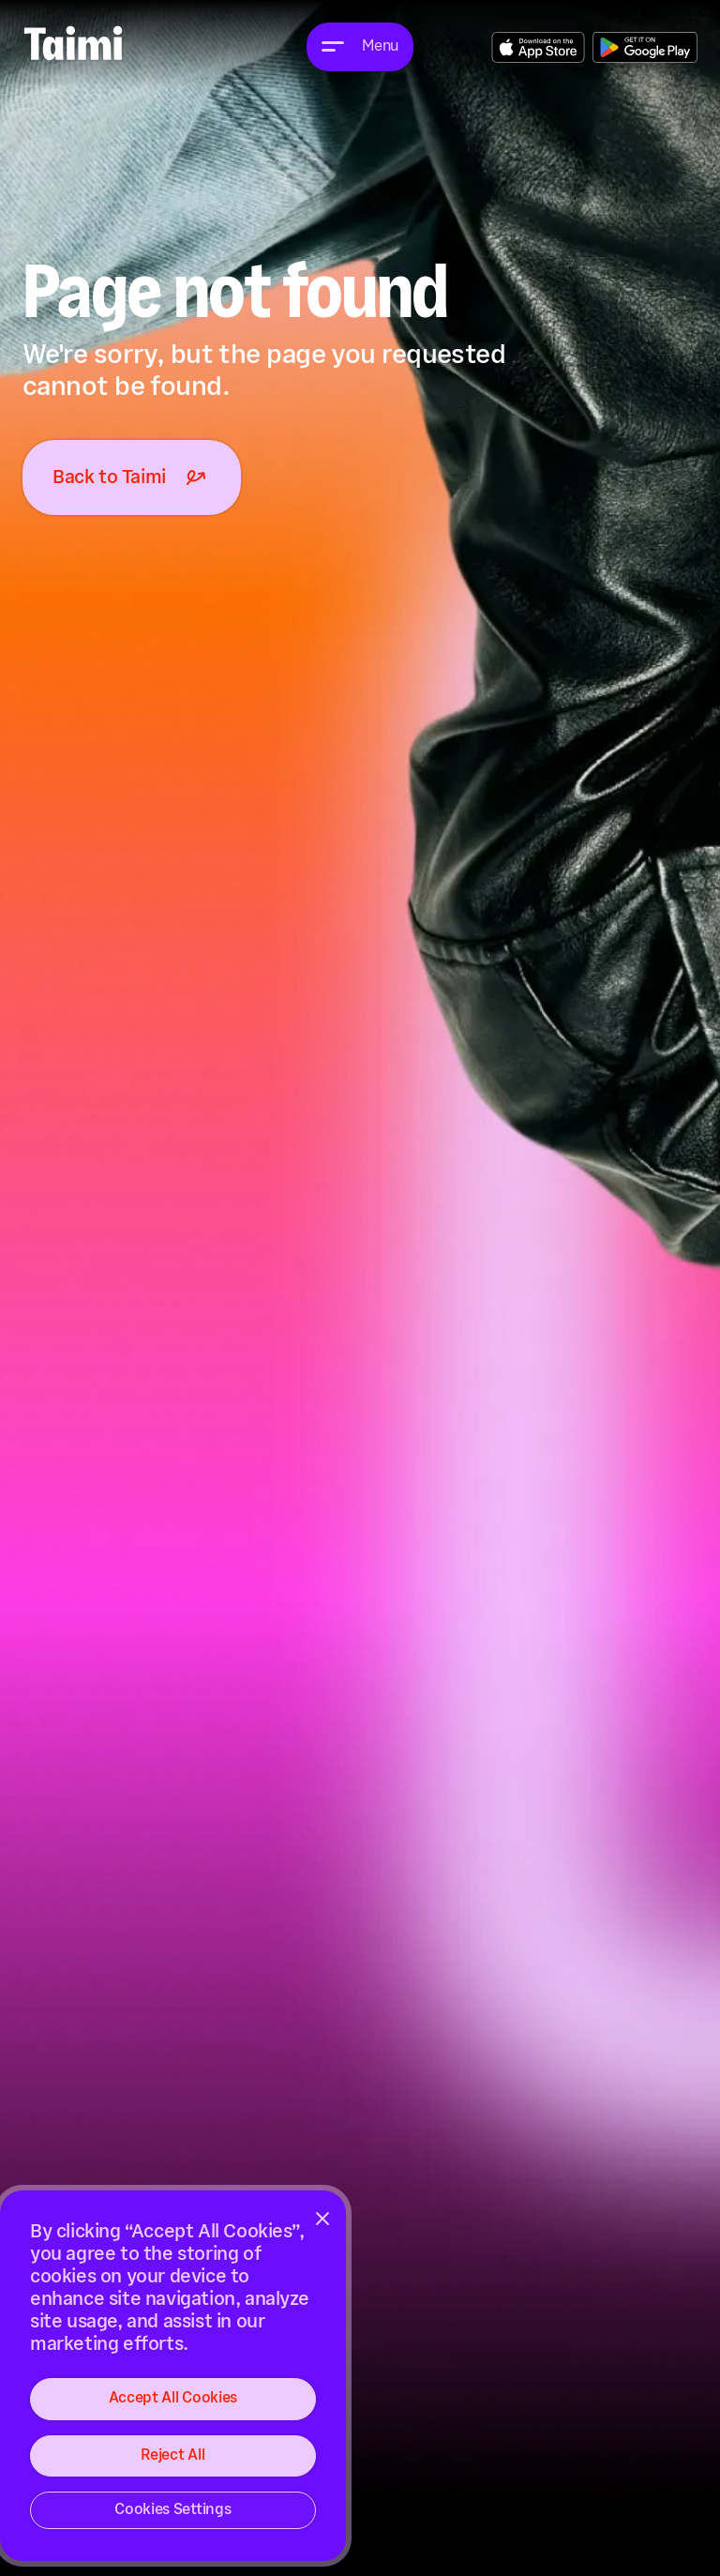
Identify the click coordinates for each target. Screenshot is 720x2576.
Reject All (172, 2455)
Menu (380, 46)
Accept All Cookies (173, 2398)
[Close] (322, 2218)
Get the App (538, 47)
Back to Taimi (131, 477)
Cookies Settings (172, 2510)
